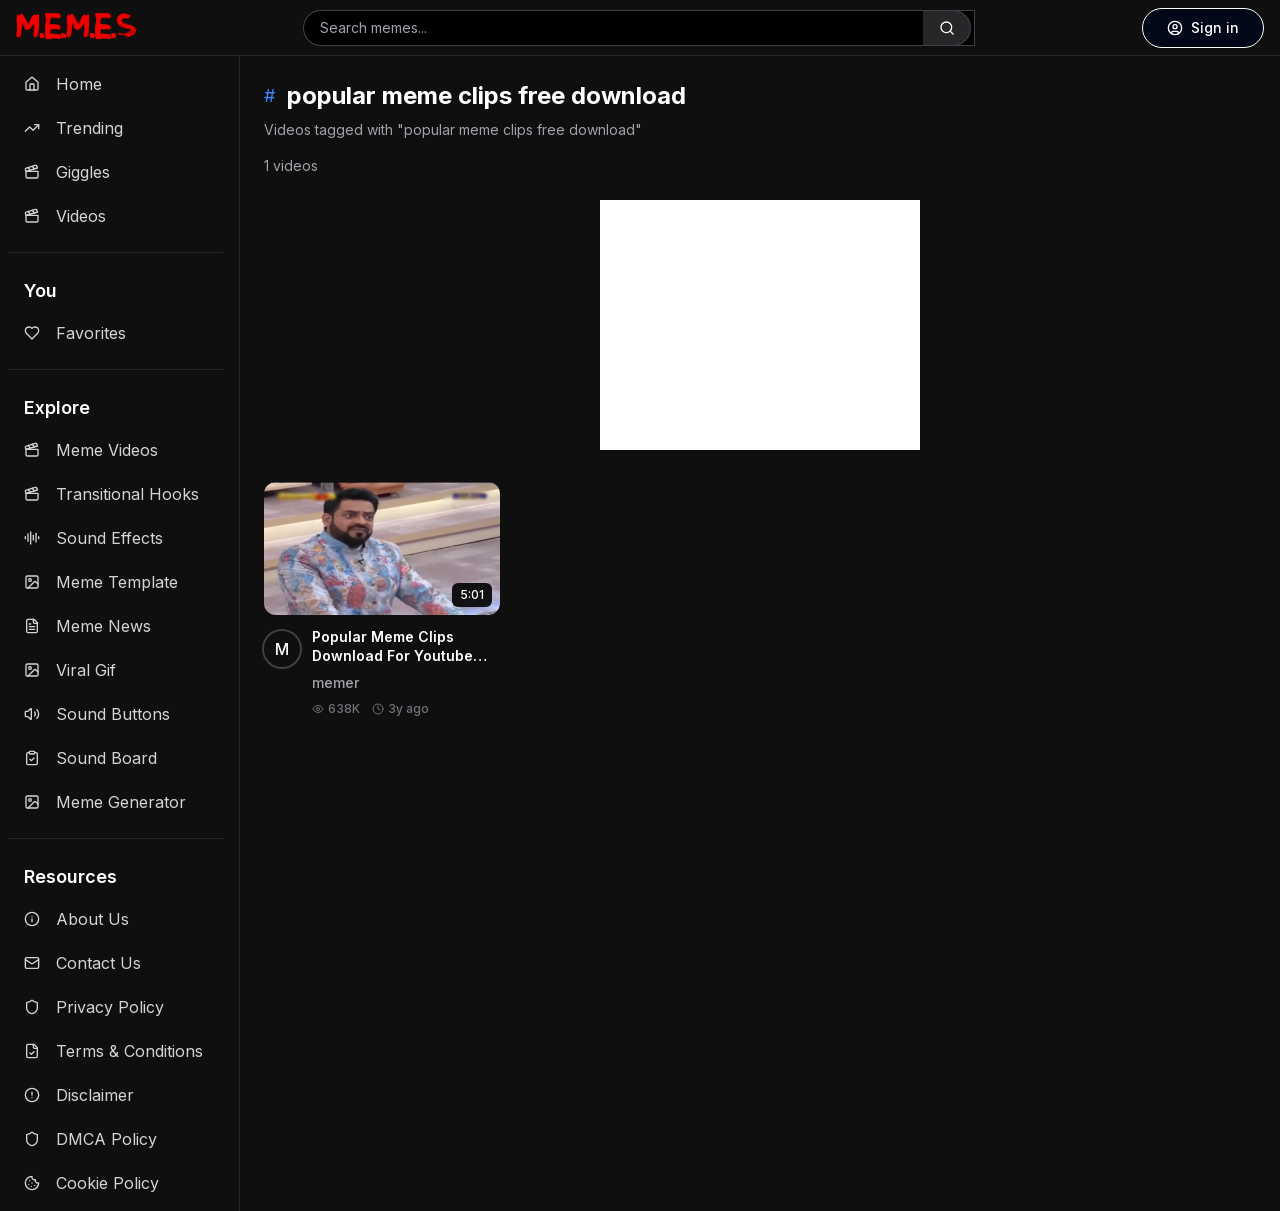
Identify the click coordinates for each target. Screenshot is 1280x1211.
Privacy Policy (94, 1007)
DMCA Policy (90, 1139)
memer (335, 682)
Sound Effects (93, 538)
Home (63, 84)
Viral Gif (70, 670)
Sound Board (90, 758)
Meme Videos (91, 450)
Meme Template (101, 582)
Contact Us (82, 963)
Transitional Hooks (111, 494)
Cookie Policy (91, 1183)
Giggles (67, 172)
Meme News (87, 626)
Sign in (1203, 27)
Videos (65, 216)
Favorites (75, 333)
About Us (76, 919)
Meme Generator (105, 802)
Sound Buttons (97, 714)
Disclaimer (79, 1095)
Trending (73, 128)
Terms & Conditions (113, 1051)
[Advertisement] (760, 325)
